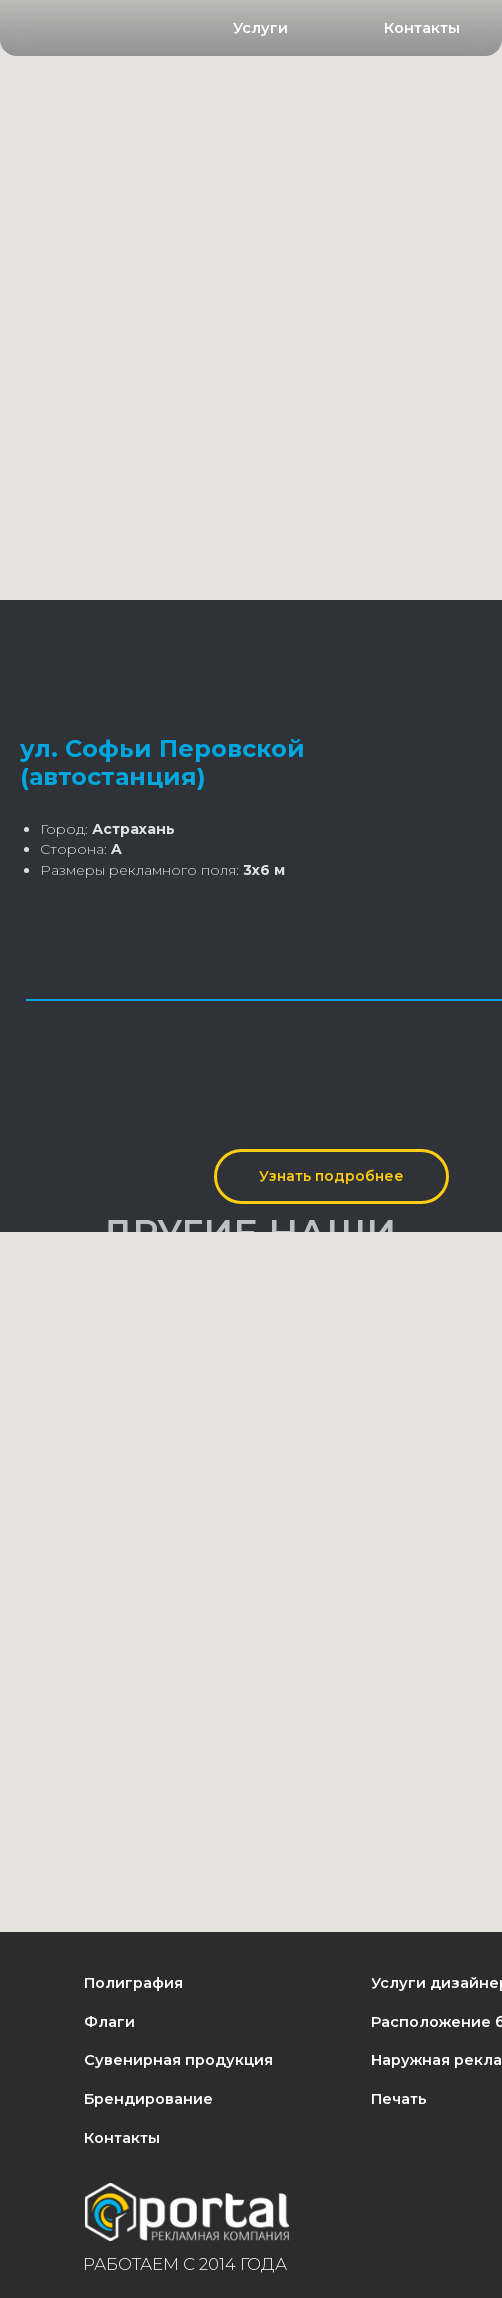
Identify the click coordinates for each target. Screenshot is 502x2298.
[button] (260, 29)
